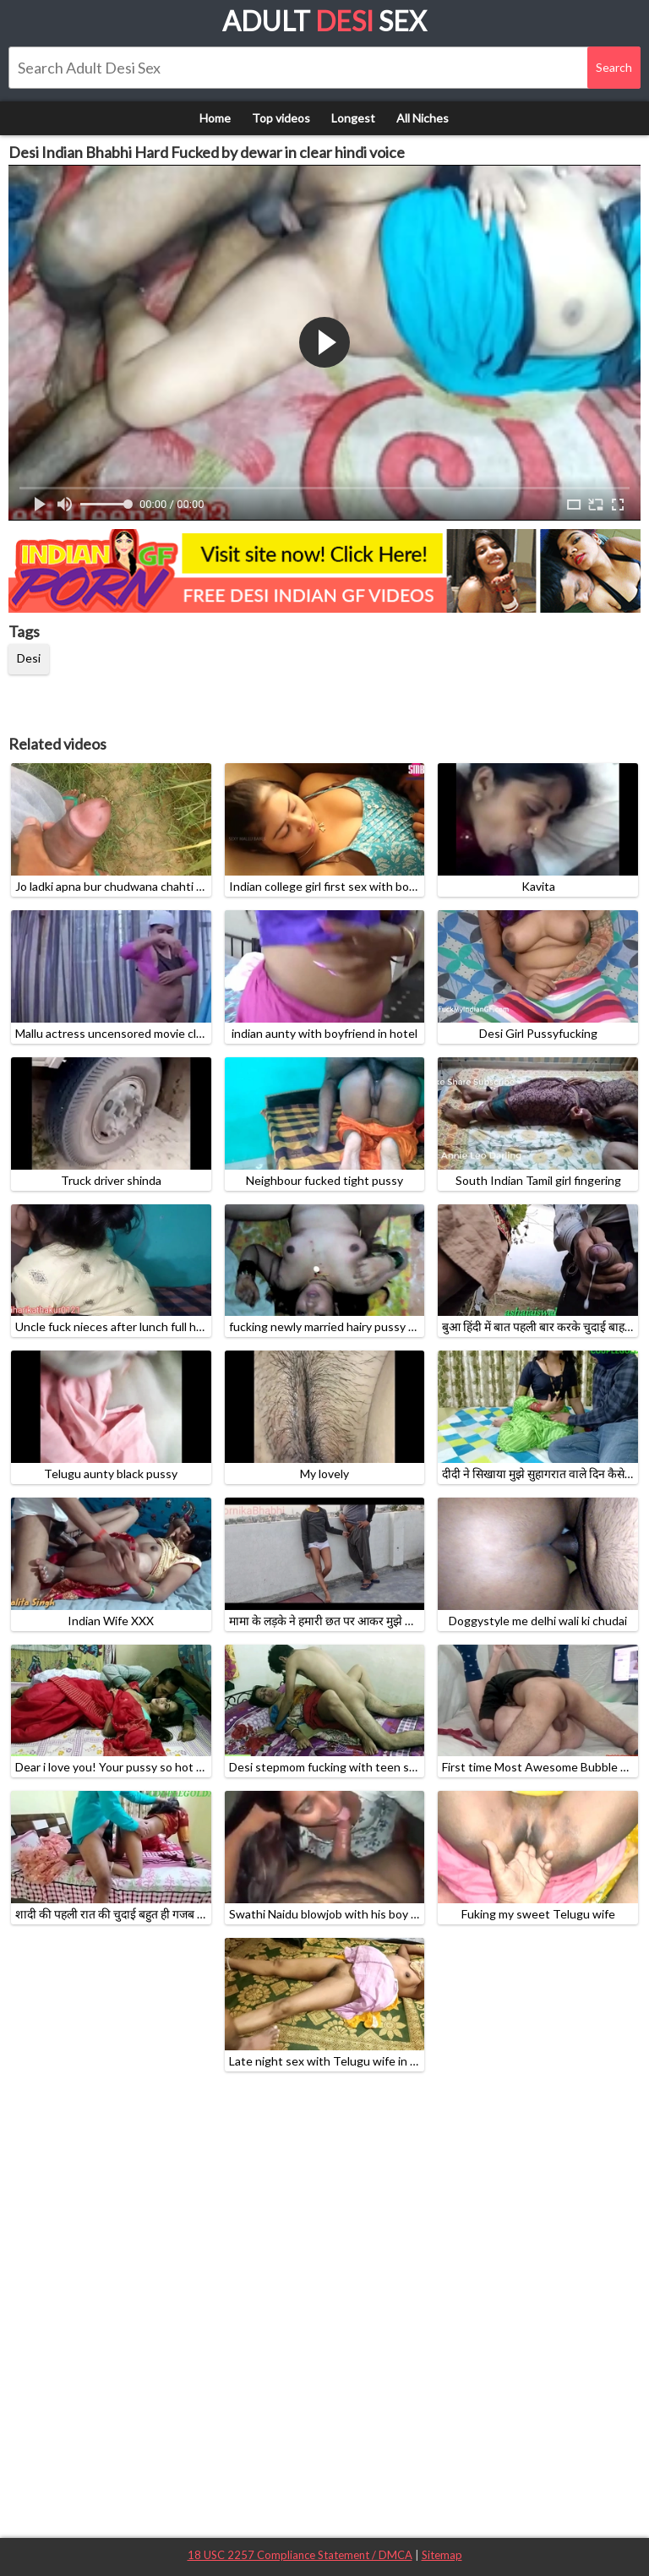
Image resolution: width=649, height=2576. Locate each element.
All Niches (422, 118)
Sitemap (442, 2555)
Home (215, 118)
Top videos (281, 118)
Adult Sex (324, 20)
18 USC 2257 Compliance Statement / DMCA (300, 2555)
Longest (353, 118)
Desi (29, 658)
